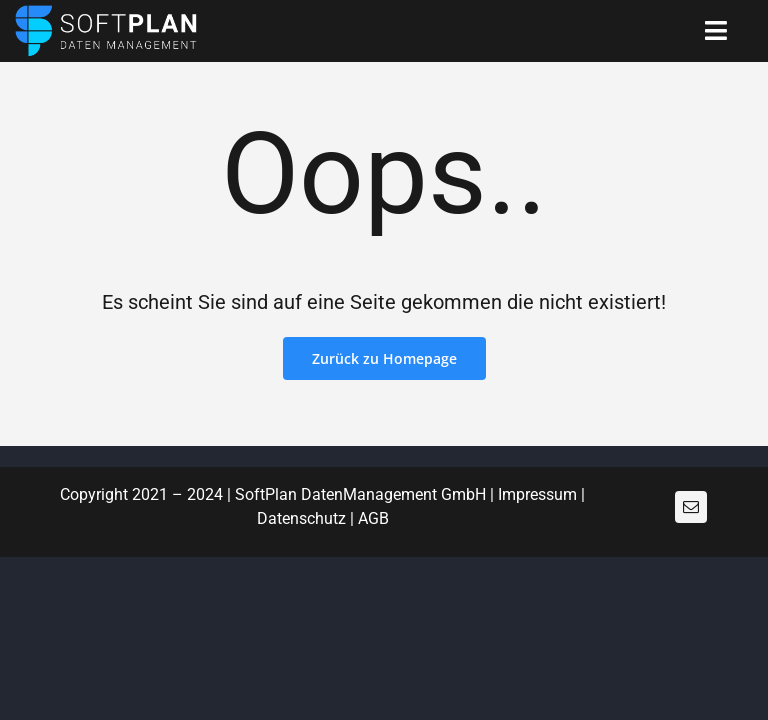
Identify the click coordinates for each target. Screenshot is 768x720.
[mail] (691, 507)
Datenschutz (301, 518)
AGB (373, 518)
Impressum (537, 494)
